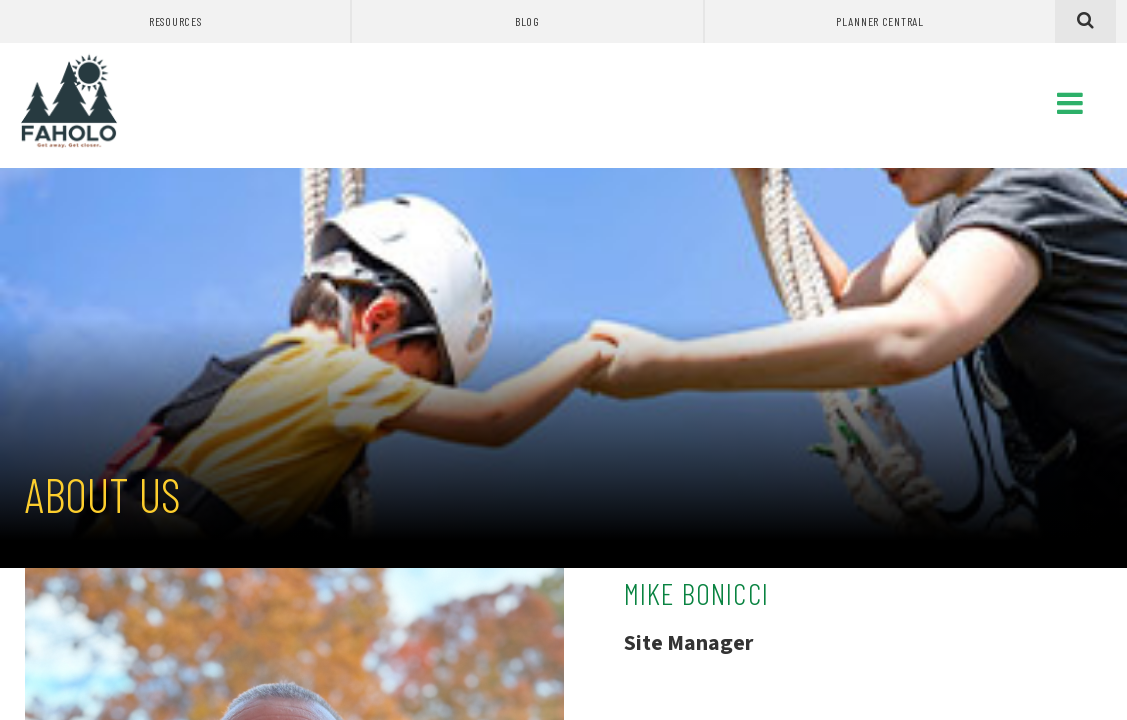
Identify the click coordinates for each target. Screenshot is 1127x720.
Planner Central (880, 21)
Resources (175, 21)
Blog (527, 21)
